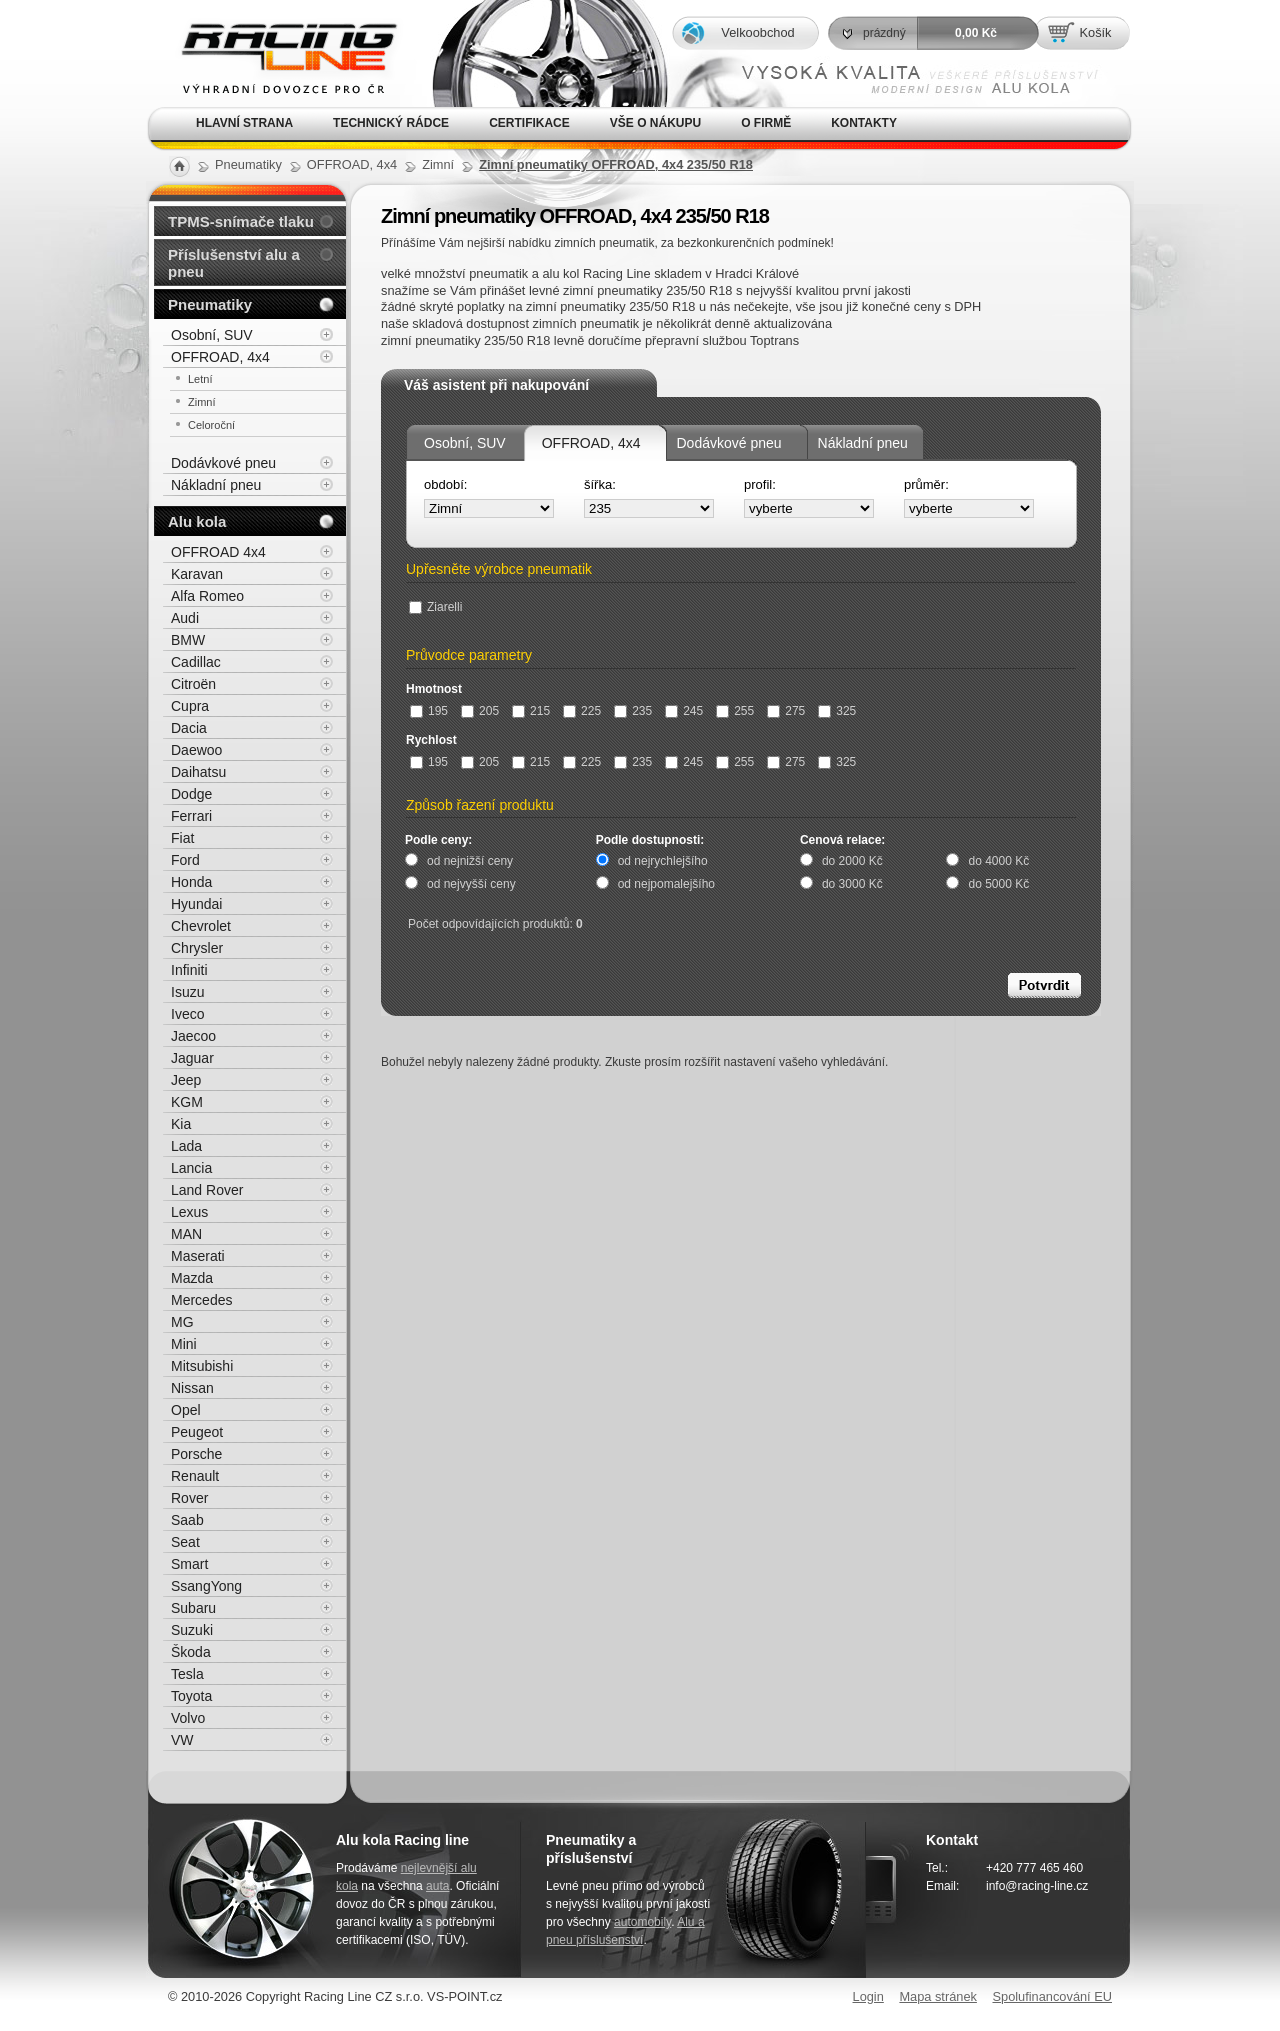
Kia (181, 1124)
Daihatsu (198, 772)
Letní (200, 379)
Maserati (198, 1256)
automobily (642, 1922)
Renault (195, 1476)
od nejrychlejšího (663, 861)
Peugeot (197, 1432)
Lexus (189, 1212)
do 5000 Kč (998, 884)
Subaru (193, 1608)
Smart (189, 1564)
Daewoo (196, 750)
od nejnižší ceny (470, 861)
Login (868, 1996)
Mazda (192, 1278)
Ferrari (191, 816)
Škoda (191, 1652)
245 (684, 711)
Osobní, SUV (465, 443)
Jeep (186, 1080)
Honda (191, 882)
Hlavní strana (244, 123)
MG (182, 1322)
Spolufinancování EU (1052, 1996)
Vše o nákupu (655, 123)
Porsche (196, 1454)
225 (582, 711)
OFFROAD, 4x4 (591, 443)
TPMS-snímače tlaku (241, 221)
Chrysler (197, 948)
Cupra (190, 706)
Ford (185, 860)
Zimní (202, 402)
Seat (185, 1542)
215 (531, 711)
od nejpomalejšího (666, 884)
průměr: (926, 484)
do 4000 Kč (998, 861)
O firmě (766, 123)
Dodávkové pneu (729, 443)
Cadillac (196, 662)
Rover (189, 1498)
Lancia (191, 1168)
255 (735, 711)
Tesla (187, 1674)
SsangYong (206, 1586)
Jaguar (192, 1058)
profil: (760, 484)
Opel (186, 1410)
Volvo (188, 1718)
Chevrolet (201, 926)
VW (182, 1740)
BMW (188, 640)
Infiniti (189, 970)
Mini (184, 1344)
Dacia (189, 728)
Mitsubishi (202, 1366)
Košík (1095, 32)
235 (633, 711)
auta (437, 1886)
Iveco (187, 1014)
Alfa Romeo (207, 596)
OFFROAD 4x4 (218, 552)
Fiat (182, 838)
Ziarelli (435, 607)
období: (445, 484)
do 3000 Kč (852, 884)
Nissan (192, 1388)
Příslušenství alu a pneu (234, 263)
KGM (187, 1102)
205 (480, 711)
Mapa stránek (938, 1996)
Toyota (191, 1696)
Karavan (197, 574)
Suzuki (192, 1630)
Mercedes (201, 1300)
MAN (186, 1234)
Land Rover (207, 1190)
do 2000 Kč (852, 861)
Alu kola (197, 521)
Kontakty (864, 123)
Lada (186, 1146)
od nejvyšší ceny (471, 884)
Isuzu (187, 992)
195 (429, 711)
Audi (185, 618)
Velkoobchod (757, 32)
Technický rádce (391, 123)
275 (786, 711)
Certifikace (529, 123)
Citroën (193, 684)
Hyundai (196, 904)
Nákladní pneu (863, 443)
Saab (187, 1520)
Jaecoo (193, 1036)
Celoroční (211, 425)
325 (837, 711)
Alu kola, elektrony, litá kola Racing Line (276, 53)
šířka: (600, 484)
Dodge (191, 794)
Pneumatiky (210, 304)
